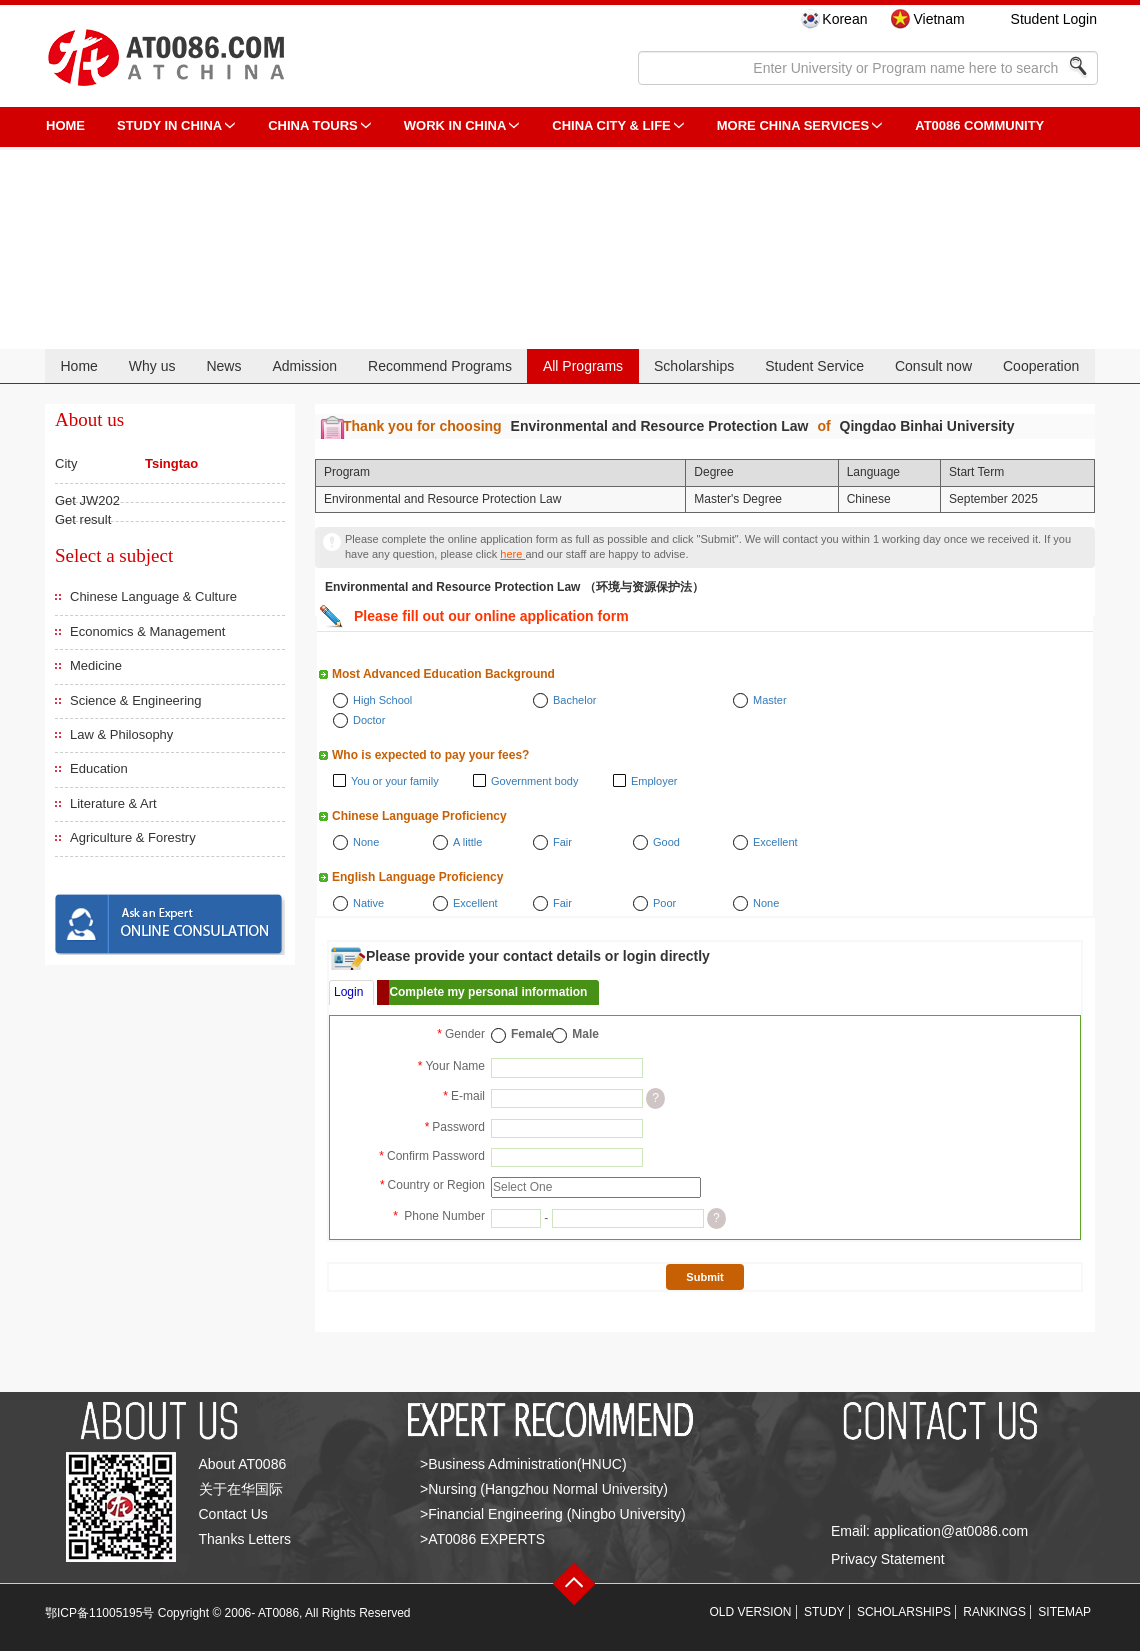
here (512, 554)
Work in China (455, 125)
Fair (562, 842)
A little (467, 842)
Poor (664, 903)
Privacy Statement (888, 1559)
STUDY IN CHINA (169, 125)
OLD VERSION (751, 1612)
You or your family (395, 781)
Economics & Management (147, 631)
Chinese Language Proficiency (419, 816)
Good (666, 842)
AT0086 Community (979, 125)
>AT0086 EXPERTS (482, 1539)
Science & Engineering (136, 700)
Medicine (96, 665)
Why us (152, 366)
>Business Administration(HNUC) (523, 1464)
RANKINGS (994, 1612)
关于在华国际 (241, 1489)
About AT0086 (243, 1464)
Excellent (775, 842)
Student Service (814, 366)
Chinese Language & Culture (153, 596)
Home (78, 366)
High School (382, 700)
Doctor (369, 720)
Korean (844, 19)
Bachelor (574, 700)
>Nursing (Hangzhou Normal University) (544, 1489)
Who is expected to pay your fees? (430, 755)
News (223, 366)
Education (99, 768)
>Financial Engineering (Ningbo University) (553, 1514)
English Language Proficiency (417, 877)
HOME (65, 125)
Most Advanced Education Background (443, 674)
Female (531, 1034)
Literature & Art (113, 803)
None (366, 842)
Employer (654, 781)
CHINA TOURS (313, 125)
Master (770, 700)
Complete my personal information (488, 992)
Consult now (933, 366)
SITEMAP (1064, 1612)
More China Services (793, 125)
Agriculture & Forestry (133, 837)
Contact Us (233, 1514)
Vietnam (938, 19)
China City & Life (611, 125)
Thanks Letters (245, 1539)
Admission (304, 366)
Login (348, 992)
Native (368, 903)
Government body (534, 781)
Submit (704, 1277)
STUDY (824, 1612)
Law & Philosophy (121, 734)
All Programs (583, 366)
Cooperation (1041, 366)
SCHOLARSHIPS (904, 1612)
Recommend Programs (440, 366)
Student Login (1054, 19)
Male (585, 1034)
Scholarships (694, 366)
